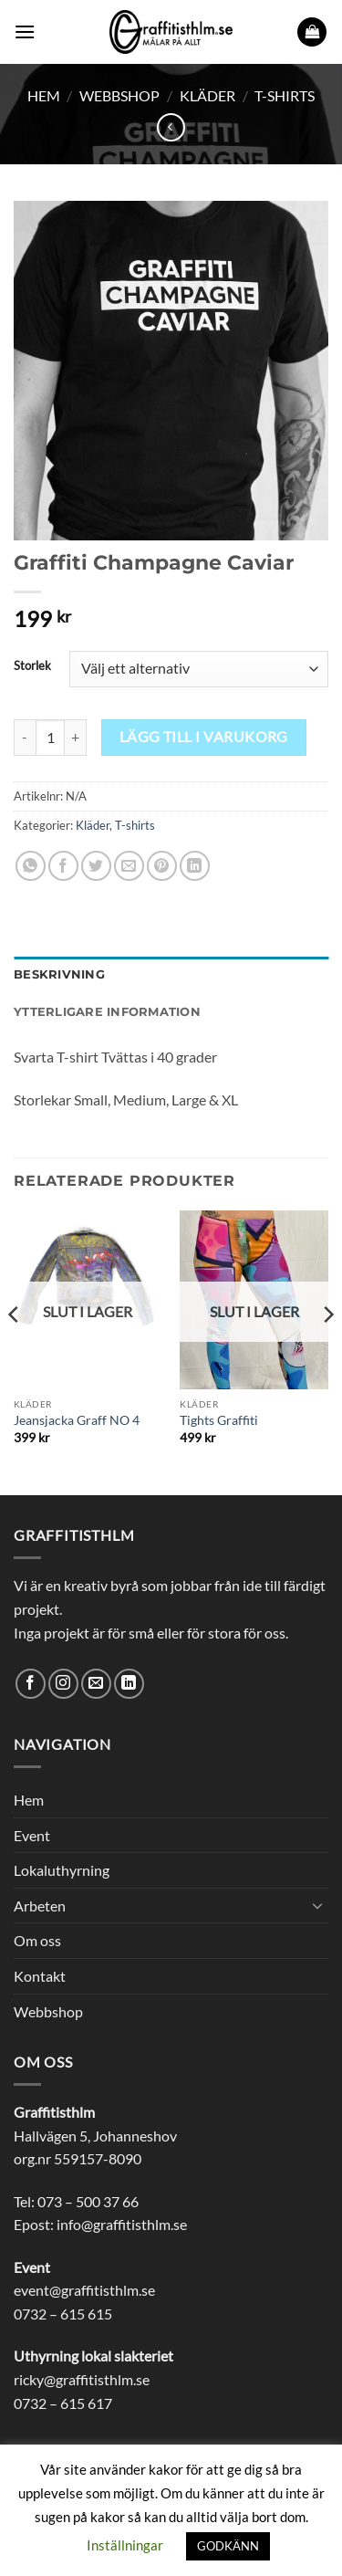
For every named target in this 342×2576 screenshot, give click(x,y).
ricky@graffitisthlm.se (82, 2379)
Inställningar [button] (125, 2545)
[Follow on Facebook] (31, 1684)
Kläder (207, 95)
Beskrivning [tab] (59, 974)
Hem (43, 95)
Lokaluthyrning (61, 1870)
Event (32, 1835)
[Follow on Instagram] (63, 1684)
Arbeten (40, 1905)
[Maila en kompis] (129, 866)
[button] (25, 31)
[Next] (327, 1351)
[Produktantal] (50, 737)
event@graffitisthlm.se (84, 2290)
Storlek (32, 666)
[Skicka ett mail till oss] (96, 1684)
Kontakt (40, 1975)
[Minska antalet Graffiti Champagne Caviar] (25, 737)
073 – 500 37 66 (88, 2201)
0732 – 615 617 (63, 2403)
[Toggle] (317, 1905)
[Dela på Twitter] (96, 866)
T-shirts (284, 95)
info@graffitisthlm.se (122, 2224)
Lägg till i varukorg (203, 736)
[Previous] (15, 1351)
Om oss (37, 1940)
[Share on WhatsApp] (31, 866)
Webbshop (119, 95)
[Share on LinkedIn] (195, 866)
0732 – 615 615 (63, 2313)
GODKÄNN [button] (228, 2546)
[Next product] (171, 127)
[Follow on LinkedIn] (129, 1684)
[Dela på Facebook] (63, 866)
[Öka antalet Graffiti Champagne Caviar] (76, 737)
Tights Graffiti (219, 1420)
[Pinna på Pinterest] (162, 866)
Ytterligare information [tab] (107, 1012)
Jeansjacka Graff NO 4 (77, 1420)
